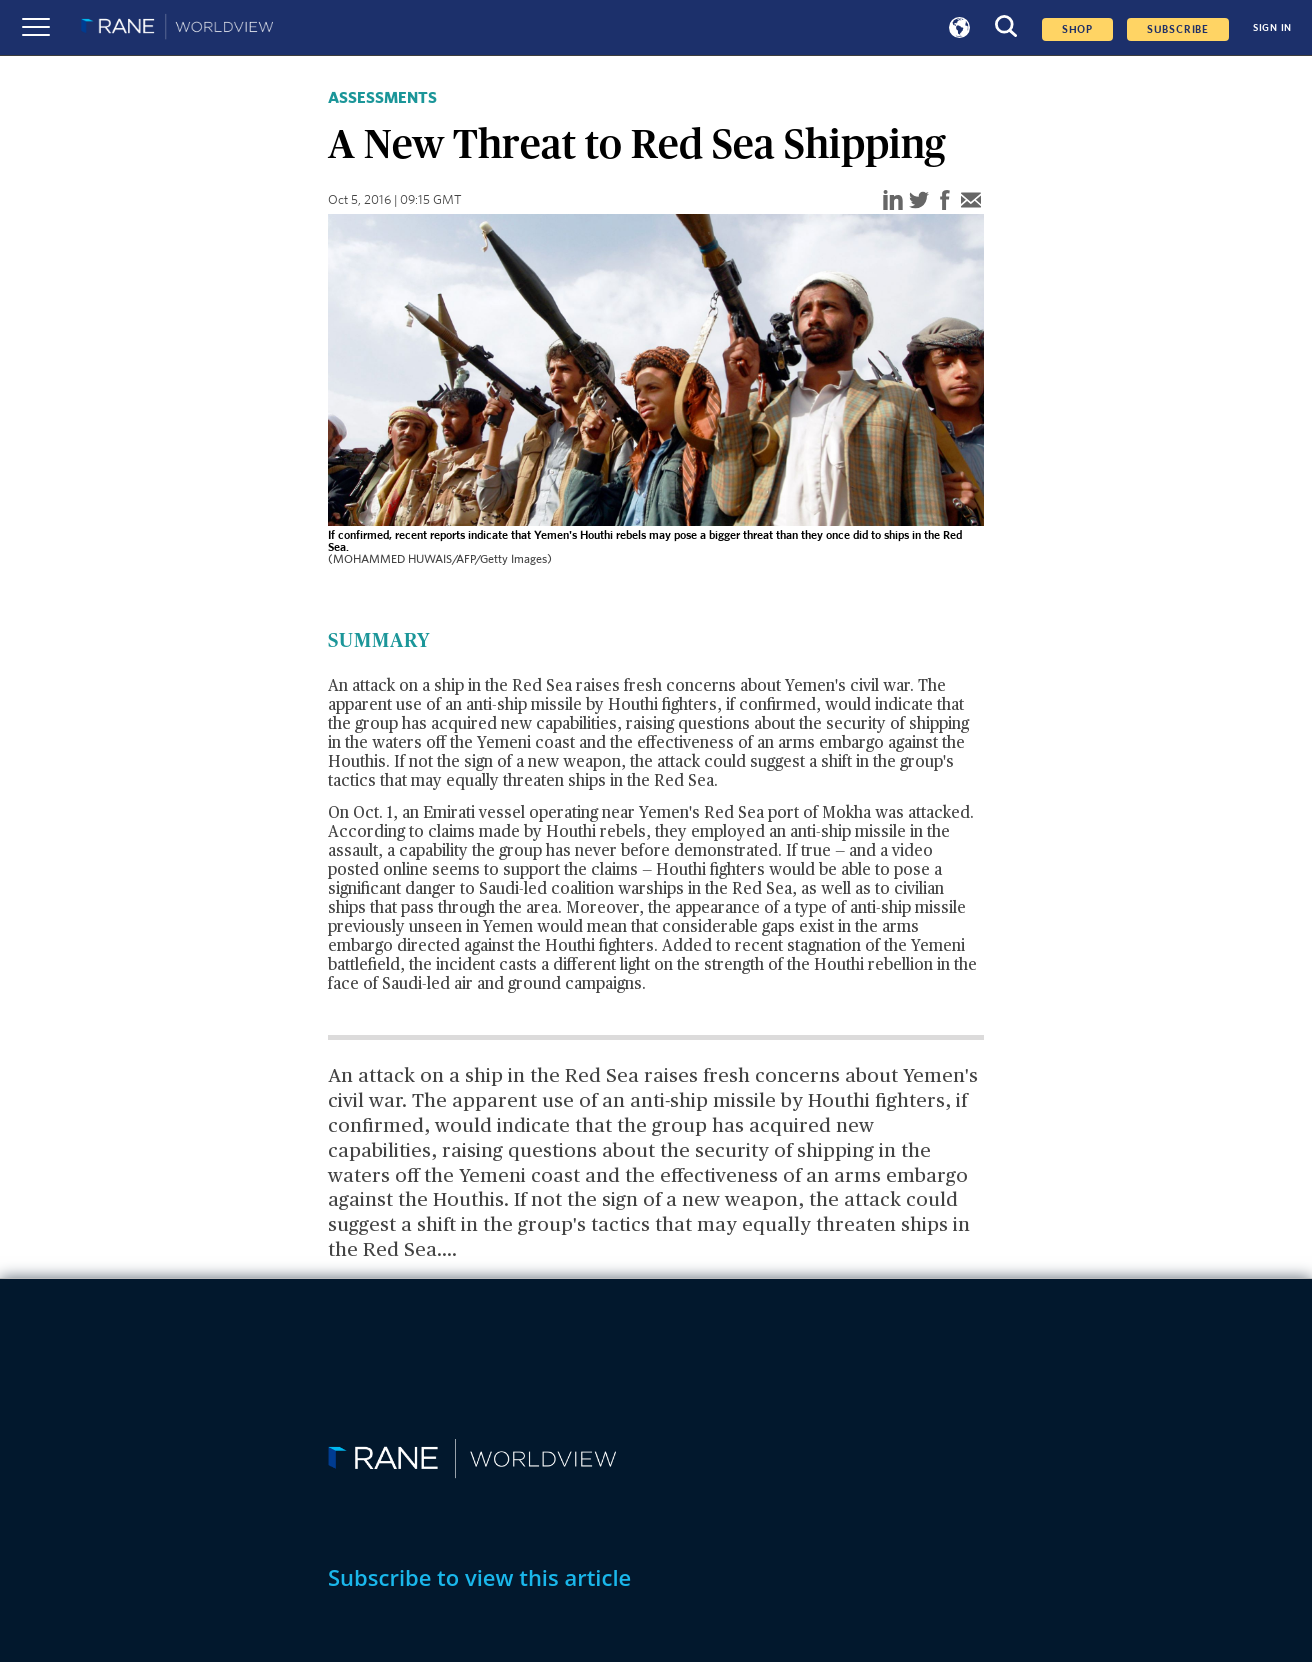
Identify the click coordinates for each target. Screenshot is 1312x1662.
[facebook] (945, 201)
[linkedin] (893, 201)
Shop (1077, 29)
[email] (971, 201)
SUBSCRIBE (1178, 29)
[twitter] (919, 201)
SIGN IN (1272, 28)
